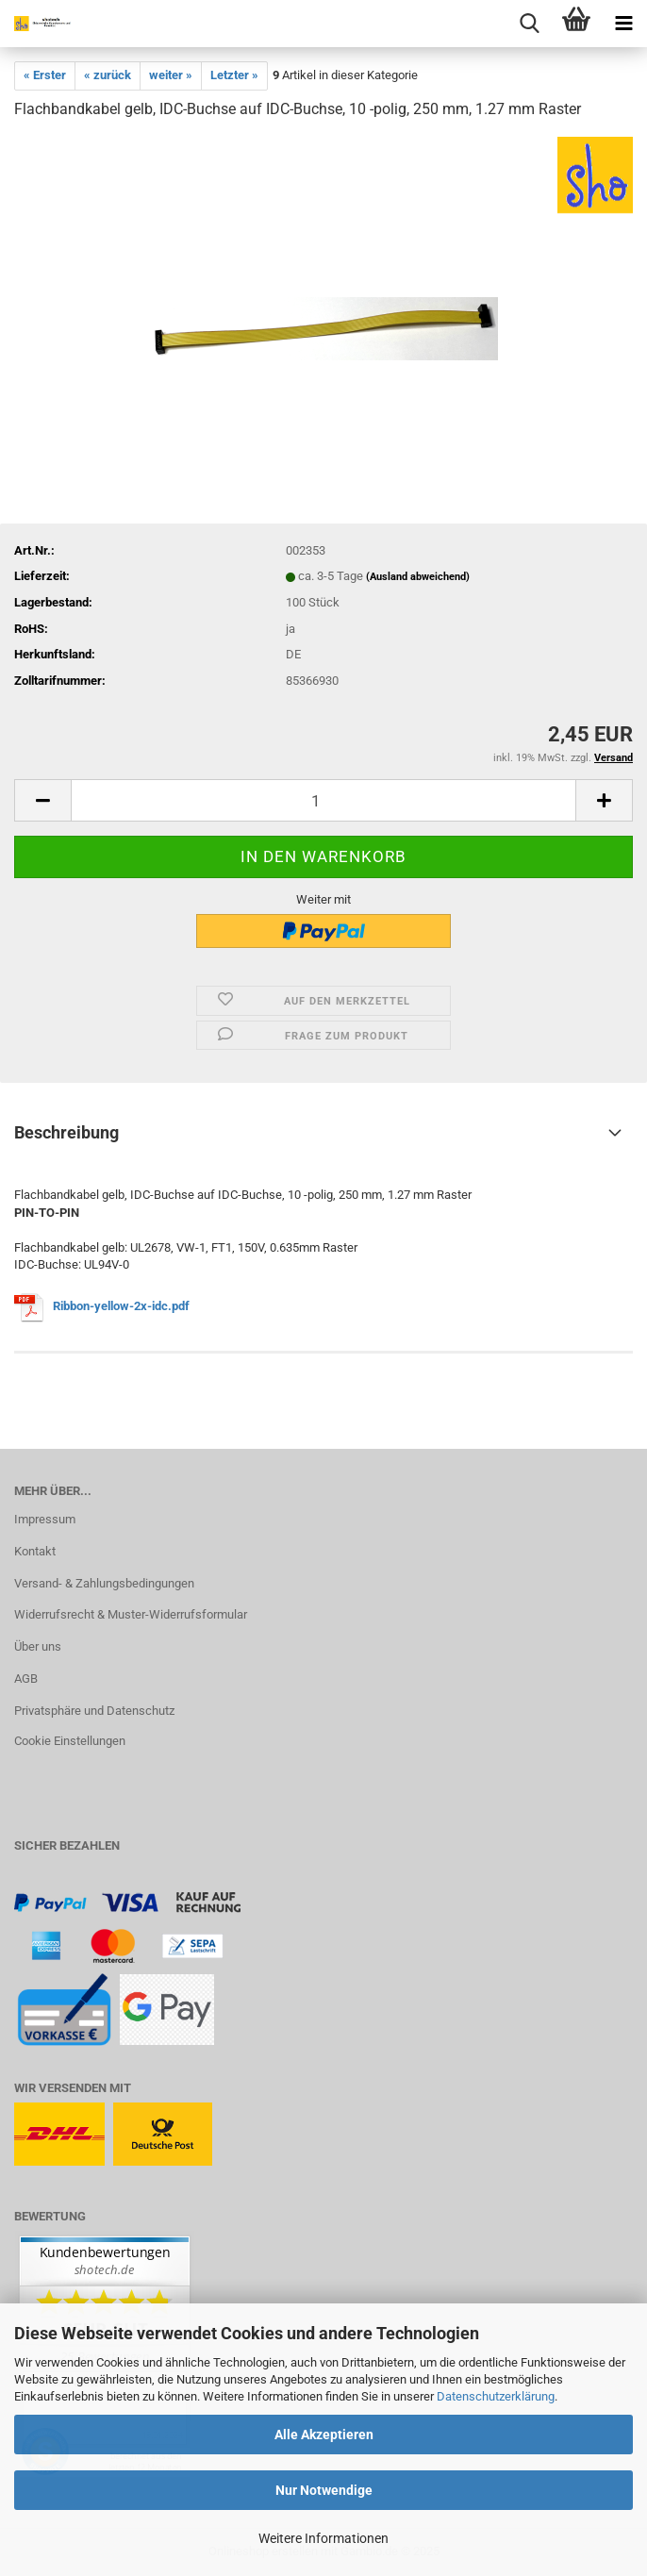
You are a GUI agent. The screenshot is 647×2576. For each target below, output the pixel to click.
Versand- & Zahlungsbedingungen (104, 1583)
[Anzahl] (323, 800)
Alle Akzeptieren (323, 2434)
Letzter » (234, 75)
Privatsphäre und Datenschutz (94, 1710)
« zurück (107, 75)
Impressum (44, 1519)
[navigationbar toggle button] (623, 23)
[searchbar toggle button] (529, 23)
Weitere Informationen (323, 2538)
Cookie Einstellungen (69, 1741)
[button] (42, 800)
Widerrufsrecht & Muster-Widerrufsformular (130, 1614)
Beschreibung (66, 1132)
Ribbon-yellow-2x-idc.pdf (121, 1306)
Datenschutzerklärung (496, 2396)
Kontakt (35, 1551)
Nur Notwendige (324, 2490)
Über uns (37, 1646)
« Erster (45, 75)
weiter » (170, 75)
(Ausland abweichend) (418, 577)
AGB (26, 1678)
